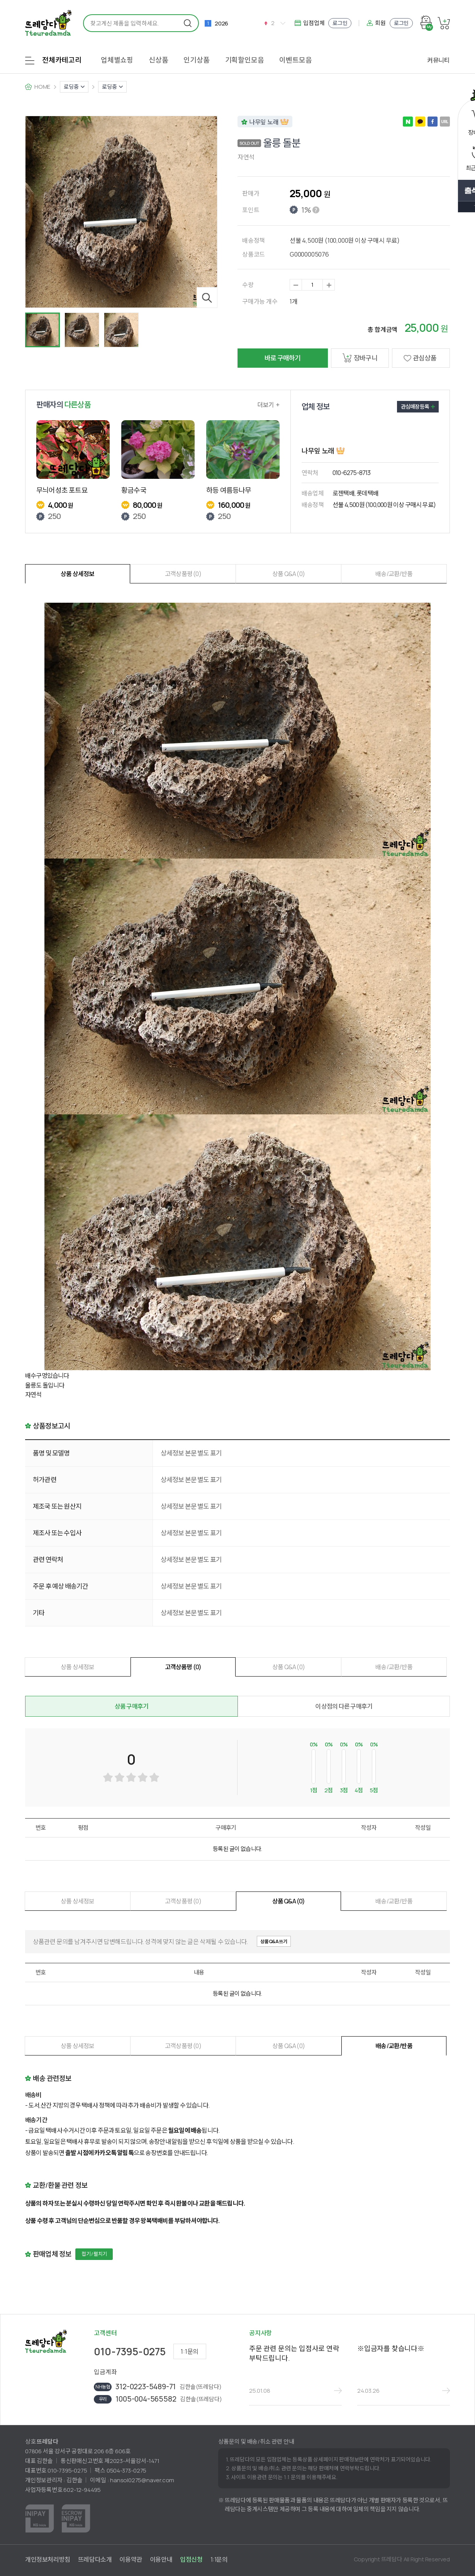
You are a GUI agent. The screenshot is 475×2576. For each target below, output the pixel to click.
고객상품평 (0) (183, 574)
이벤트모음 (295, 59)
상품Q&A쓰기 (273, 1941)
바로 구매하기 (282, 357)
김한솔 (74, 2480)
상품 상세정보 (77, 574)
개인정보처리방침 (47, 2559)
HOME (42, 87)
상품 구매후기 (131, 1706)
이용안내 (161, 2559)
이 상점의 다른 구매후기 (344, 1706)
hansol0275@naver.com (142, 2480)
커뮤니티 (438, 60)
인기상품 (196, 59)
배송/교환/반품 (393, 574)
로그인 (339, 23)
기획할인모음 (244, 59)
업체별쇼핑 (117, 59)
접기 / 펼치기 (94, 2253)
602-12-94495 (82, 2490)
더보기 (268, 405)
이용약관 (130, 2559)
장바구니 (360, 357)
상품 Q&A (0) (288, 574)
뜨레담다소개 (95, 2559)
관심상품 (417, 358)
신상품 (158, 59)
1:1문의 (189, 2351)
